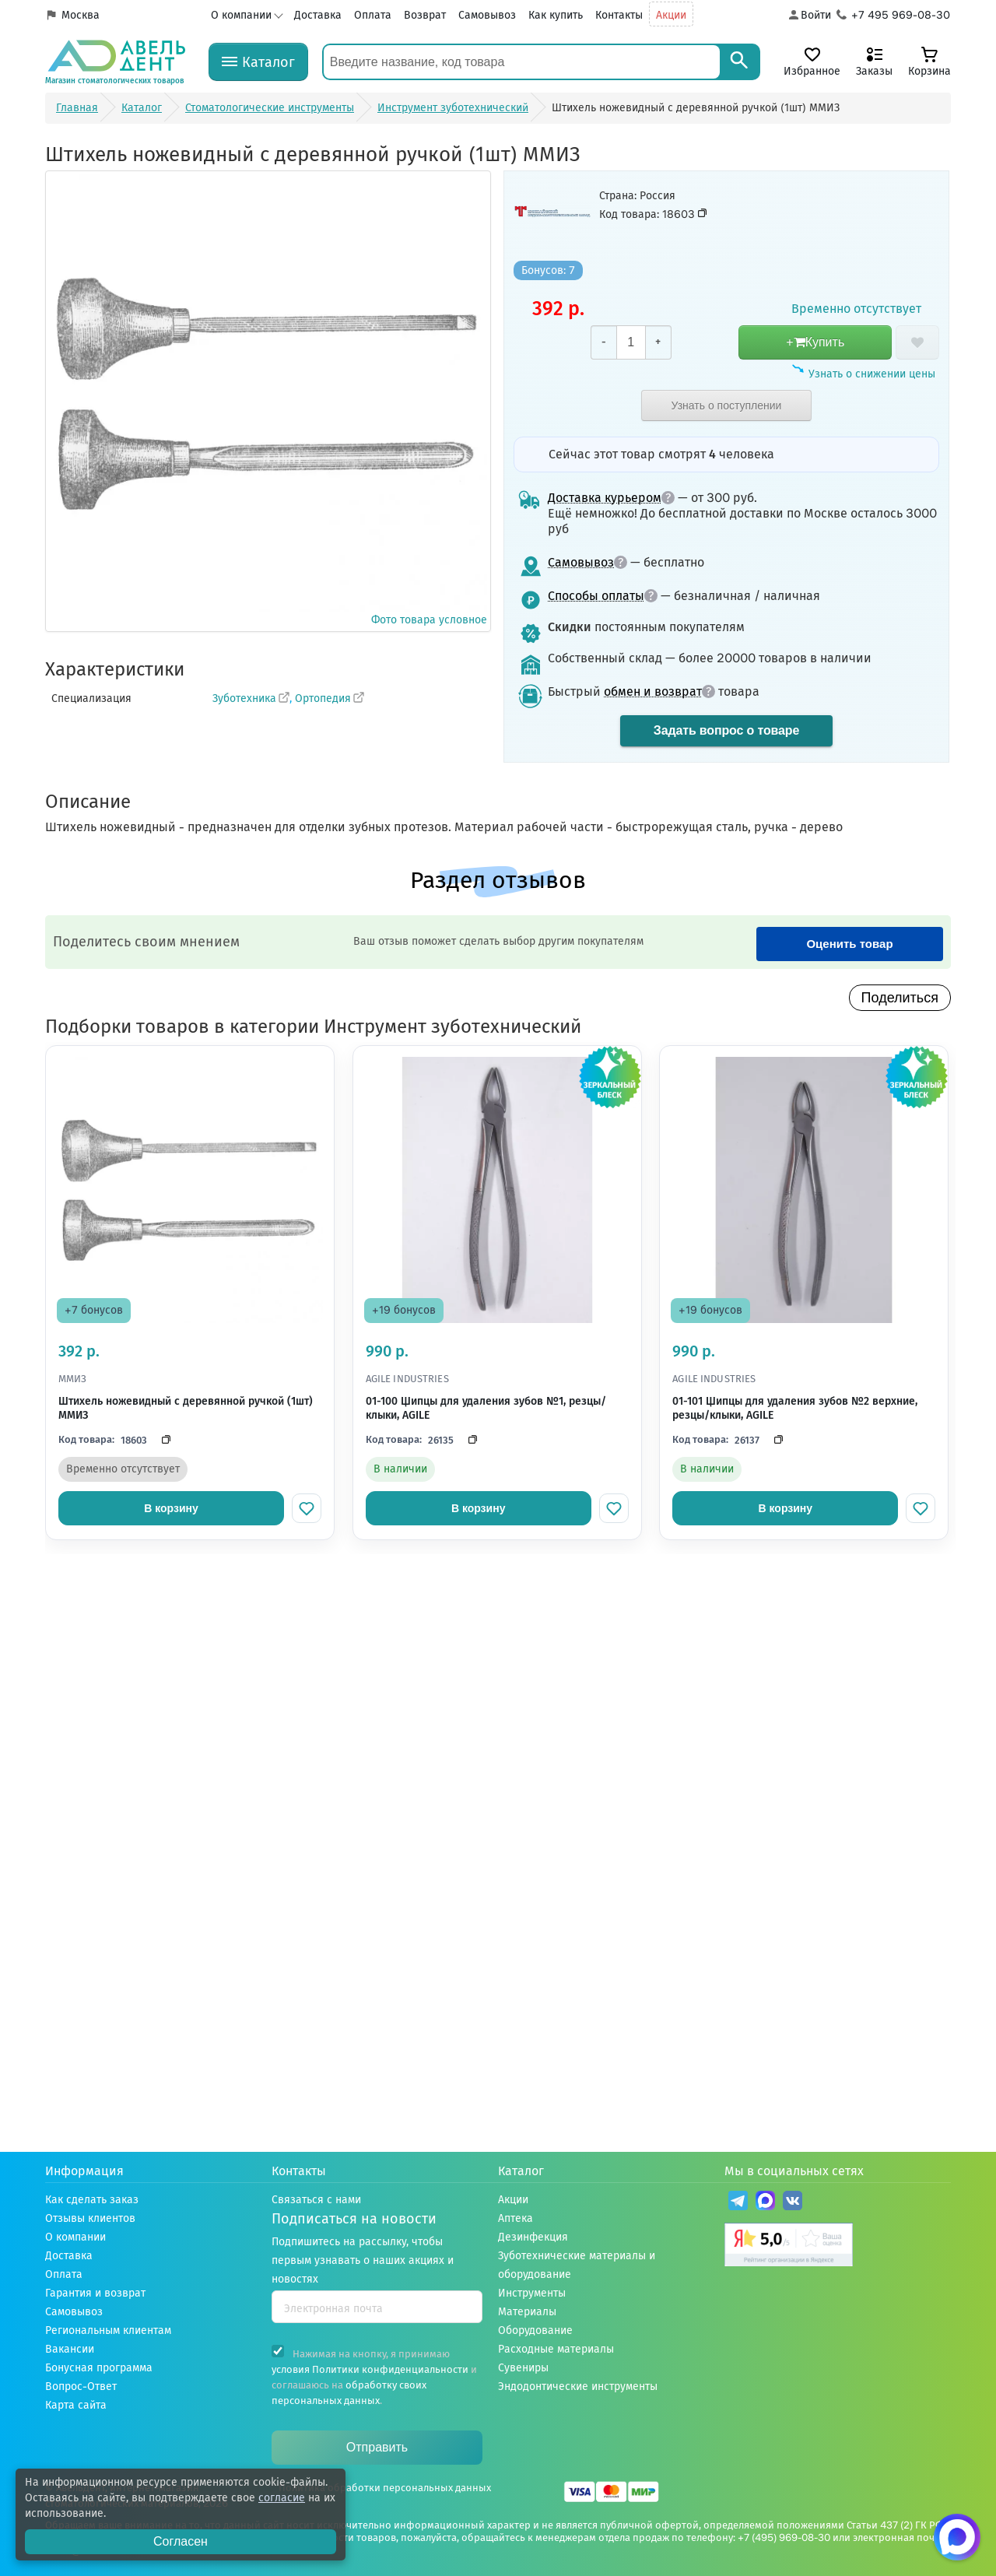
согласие (281, 2497)
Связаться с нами (316, 2199)
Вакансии (69, 2349)
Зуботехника (244, 698)
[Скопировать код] (162, 1439)
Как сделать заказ (92, 2199)
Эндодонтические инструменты (578, 2386)
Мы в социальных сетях (794, 2171)
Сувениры (523, 2367)
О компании (241, 15)
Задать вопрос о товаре (726, 730)
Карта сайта (76, 2405)
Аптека (515, 2218)
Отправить (377, 2447)
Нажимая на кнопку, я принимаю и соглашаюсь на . (374, 2375)
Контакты (619, 15)
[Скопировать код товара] (703, 213)
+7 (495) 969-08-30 (784, 2537)
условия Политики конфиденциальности (370, 2369)
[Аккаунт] (809, 15)
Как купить (555, 15)
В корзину (171, 1508)
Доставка (318, 15)
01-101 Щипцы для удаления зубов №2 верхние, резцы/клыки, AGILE (794, 1408)
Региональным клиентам (108, 2330)
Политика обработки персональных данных (385, 2488)
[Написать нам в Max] (957, 2537)
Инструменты (532, 2293)
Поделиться (899, 997)
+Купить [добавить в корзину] (815, 342)
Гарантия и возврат (95, 2293)
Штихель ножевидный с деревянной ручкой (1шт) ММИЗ (185, 1408)
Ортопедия (323, 698)
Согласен (180, 2541)
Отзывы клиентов (90, 2218)
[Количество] (631, 342)
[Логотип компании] (115, 62)
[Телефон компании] (893, 15)
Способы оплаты (603, 595)
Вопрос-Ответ (81, 2386)
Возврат (425, 15)
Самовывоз (487, 15)
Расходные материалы (556, 2349)
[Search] (739, 61)
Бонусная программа (99, 2367)
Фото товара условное (268, 400)
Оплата (372, 15)
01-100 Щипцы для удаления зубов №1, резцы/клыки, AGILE (486, 1408)
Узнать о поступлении (727, 405)
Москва (80, 15)
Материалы (527, 2311)
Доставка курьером (611, 497)
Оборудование (535, 2330)
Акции (671, 15)
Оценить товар (849, 943)
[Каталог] (258, 62)
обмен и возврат (659, 691)
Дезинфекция (533, 2237)
